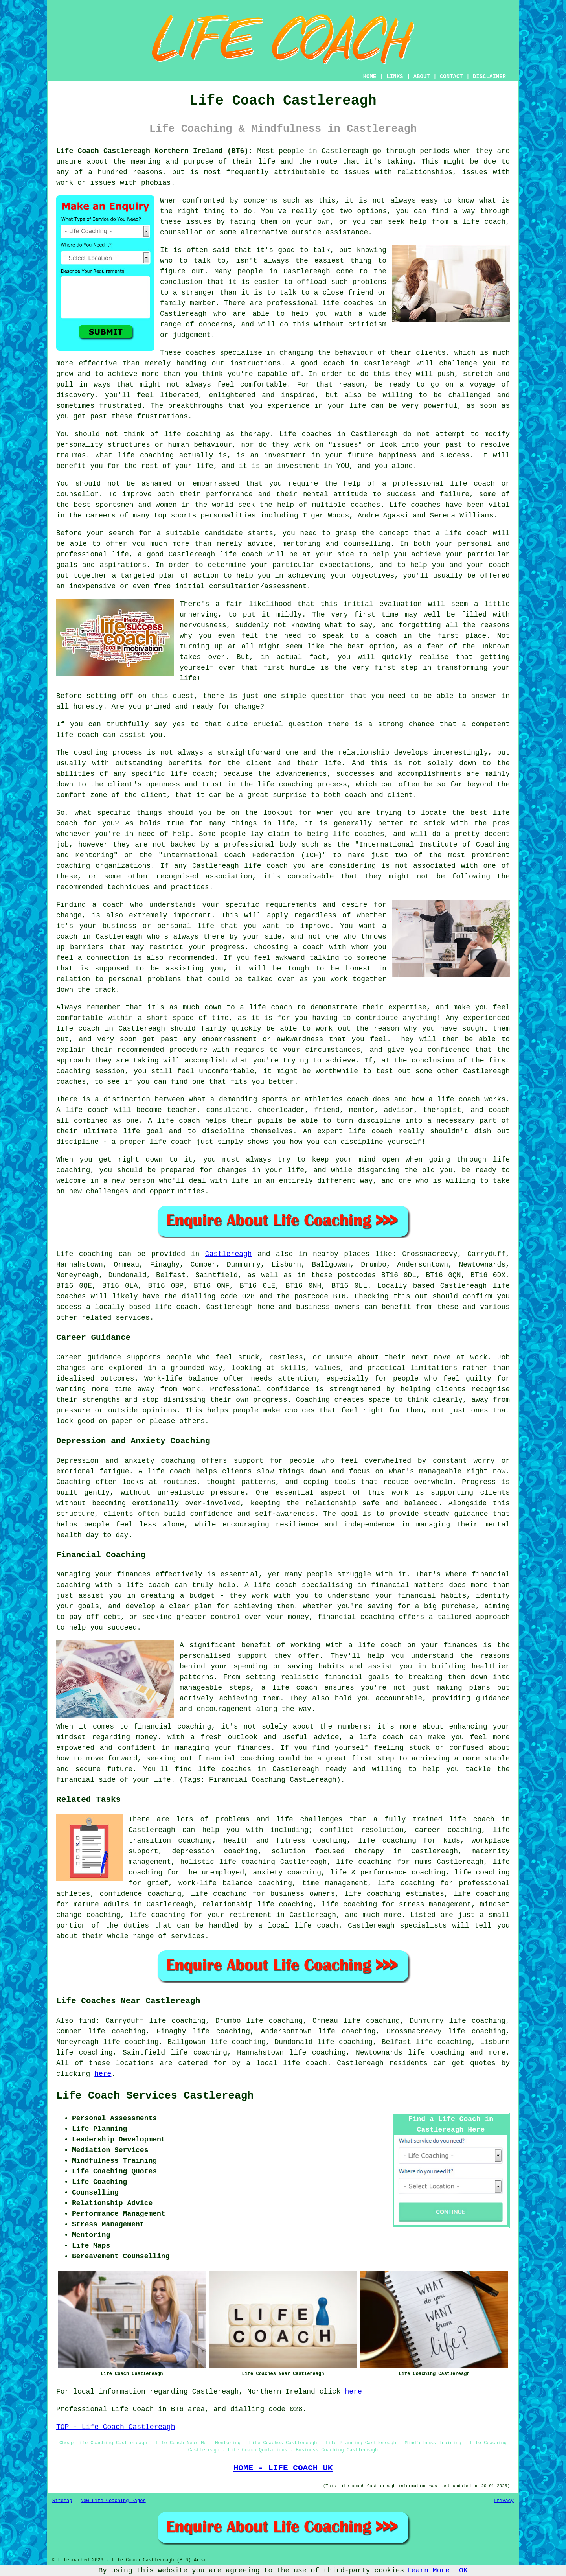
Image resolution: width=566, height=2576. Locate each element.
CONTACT (451, 77)
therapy (255, 434)
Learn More (428, 2570)
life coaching (436, 2053)
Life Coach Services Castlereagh (155, 2096)
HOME (370, 77)
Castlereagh (228, 1254)
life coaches (347, 303)
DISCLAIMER (489, 77)
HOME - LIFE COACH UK (283, 2468)
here (102, 2074)
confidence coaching (141, 1894)
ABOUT (421, 77)
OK (463, 2570)
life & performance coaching (387, 1872)
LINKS (394, 77)
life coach (484, 222)
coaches (426, 505)
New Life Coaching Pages (113, 2501)
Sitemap (62, 2501)
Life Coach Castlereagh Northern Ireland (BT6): (154, 151)
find (87, 2021)
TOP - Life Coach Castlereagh (115, 2427)
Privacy (504, 2501)
